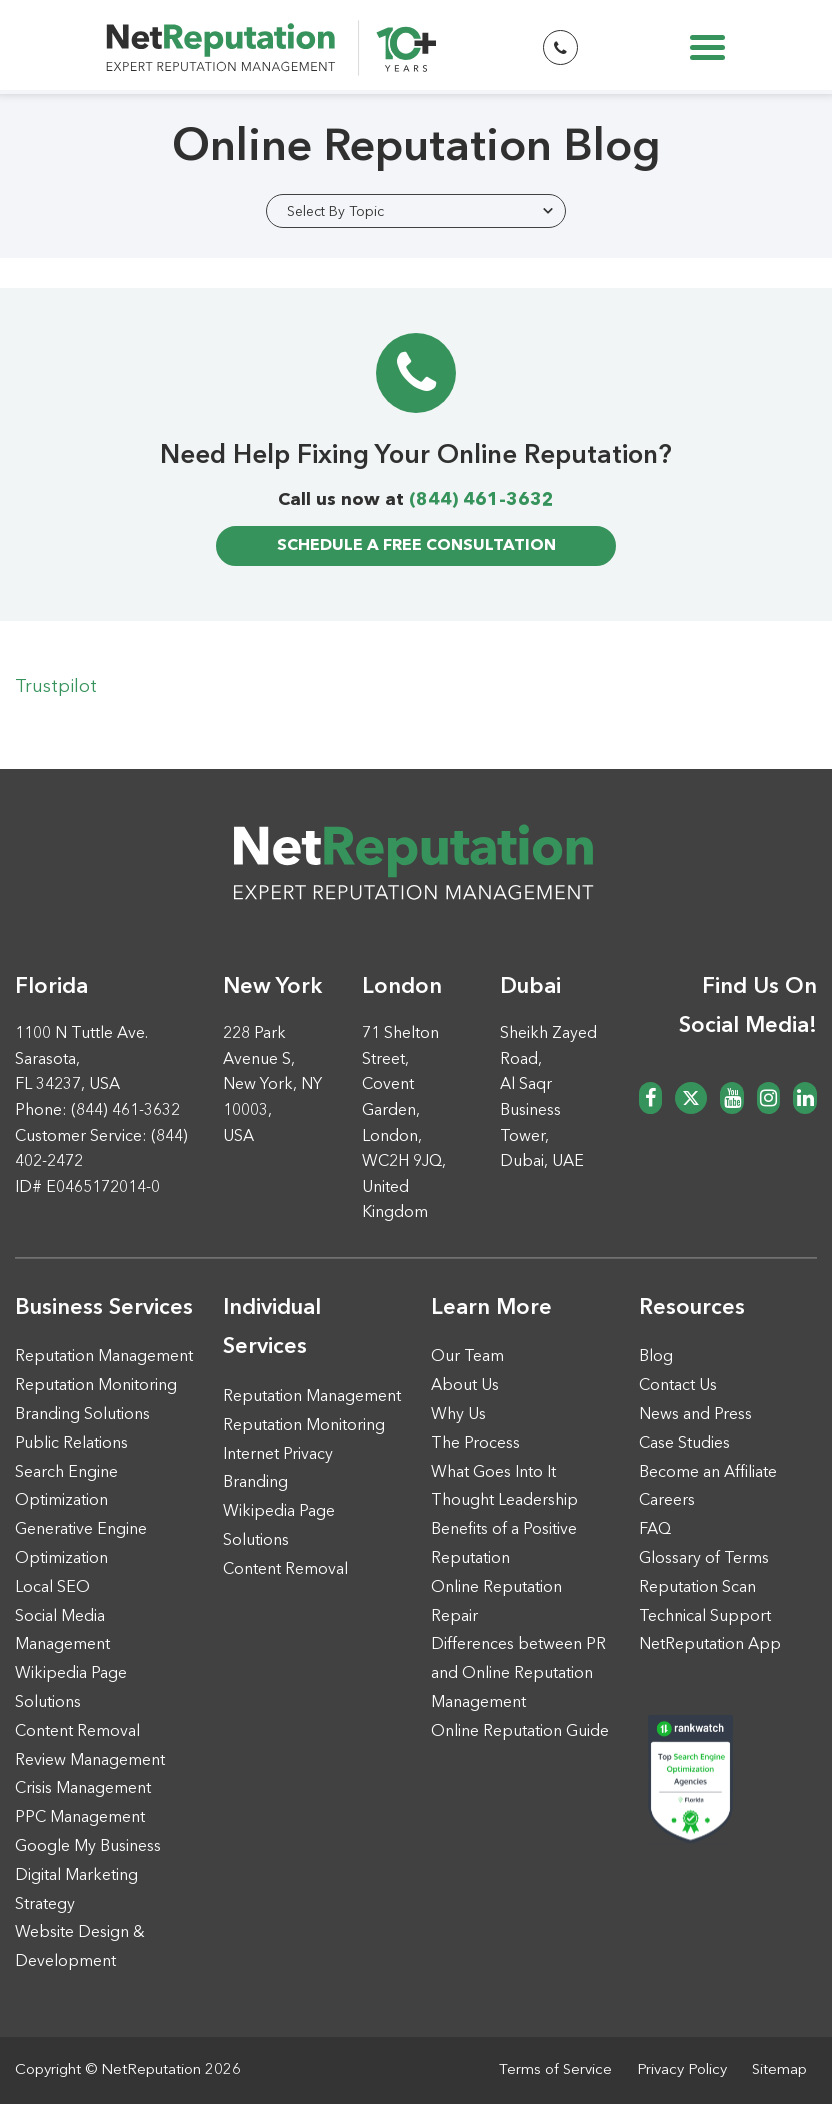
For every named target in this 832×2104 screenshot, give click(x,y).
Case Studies (684, 1444)
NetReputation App (710, 1645)
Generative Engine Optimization (81, 1544)
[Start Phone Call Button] (560, 47)
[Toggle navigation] (707, 47)
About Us (465, 1386)
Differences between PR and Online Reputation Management (518, 1674)
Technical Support (705, 1617)
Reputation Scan (697, 1588)
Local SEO (52, 1588)
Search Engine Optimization (66, 1487)
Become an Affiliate (708, 1473)
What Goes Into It (493, 1473)
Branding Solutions (82, 1415)
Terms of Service (555, 2070)
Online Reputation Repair (496, 1602)
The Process (475, 1444)
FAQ (655, 1530)
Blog (656, 1357)
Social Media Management (62, 1631)
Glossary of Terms (704, 1559)
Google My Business (88, 1847)
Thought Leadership (504, 1501)
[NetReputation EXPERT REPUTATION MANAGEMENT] (271, 54)
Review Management (90, 1761)
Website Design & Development (80, 1947)
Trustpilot (56, 687)
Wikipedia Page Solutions (71, 1688)
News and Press (695, 1415)
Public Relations (71, 1444)
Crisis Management (83, 1789)
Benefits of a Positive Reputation (504, 1544)
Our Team (467, 1357)
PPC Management (80, 1818)
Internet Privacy (278, 1455)
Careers (667, 1501)
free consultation (416, 546)
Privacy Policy (682, 2070)
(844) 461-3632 (481, 500)
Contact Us (678, 1386)
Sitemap (779, 2070)
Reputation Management (104, 1357)
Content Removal (77, 1732)
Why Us (458, 1415)
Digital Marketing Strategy (76, 1890)
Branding (255, 1483)
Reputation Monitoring (96, 1386)
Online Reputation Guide (520, 1732)
